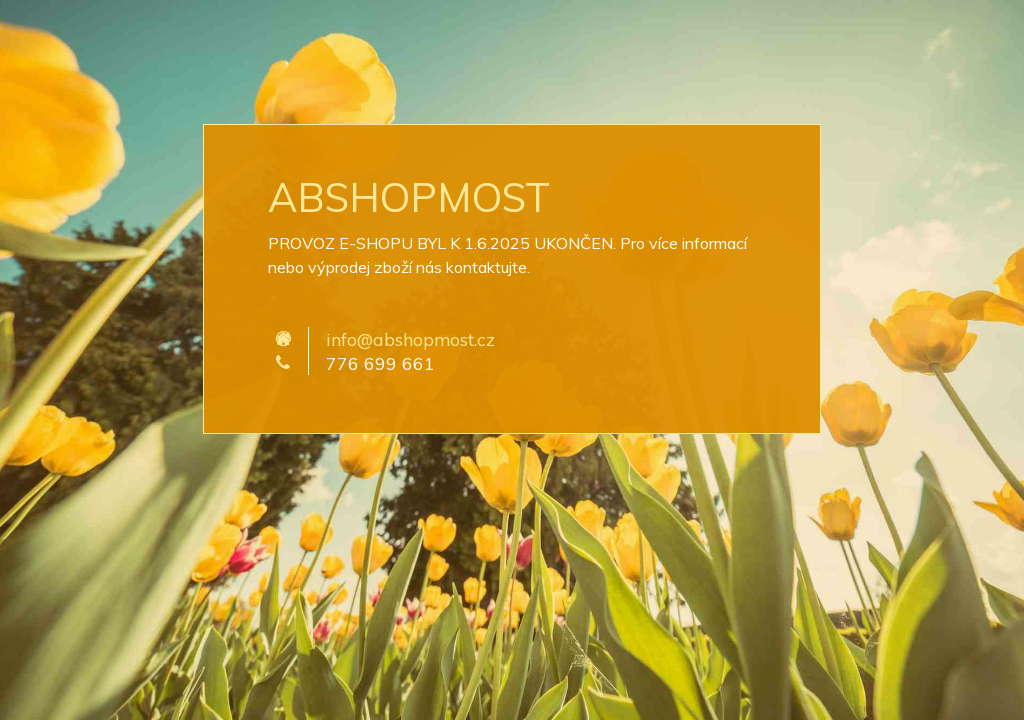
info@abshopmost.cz (410, 339)
